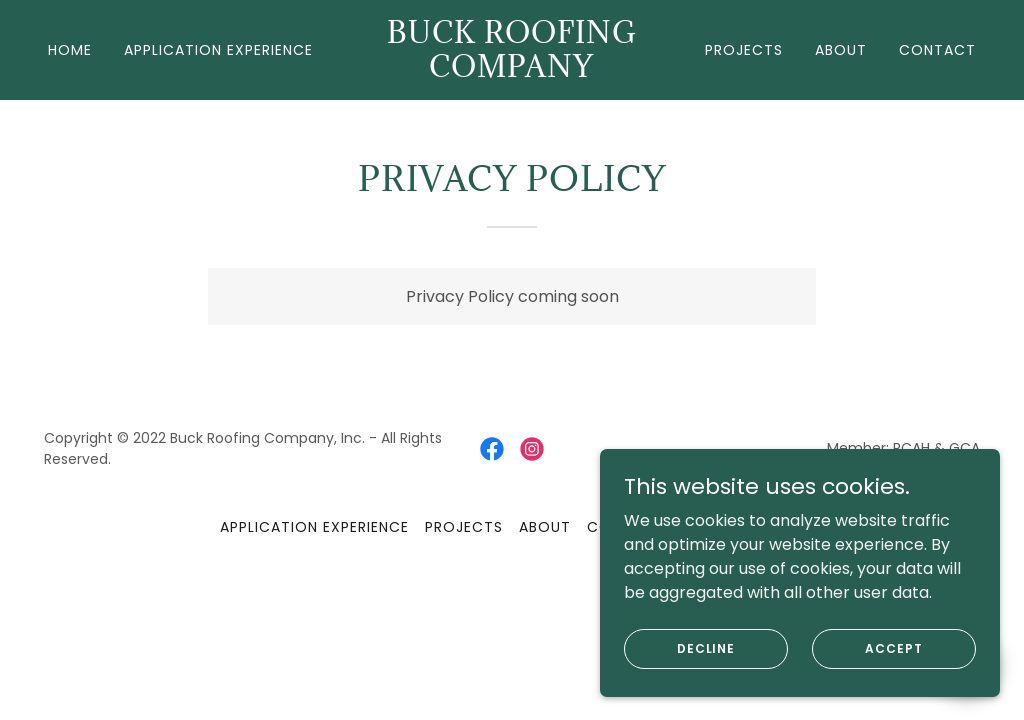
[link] (511, 71)
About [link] (841, 50)
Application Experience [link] (218, 50)
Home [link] (70, 50)
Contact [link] (937, 50)
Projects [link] (744, 50)
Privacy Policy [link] (742, 527)
